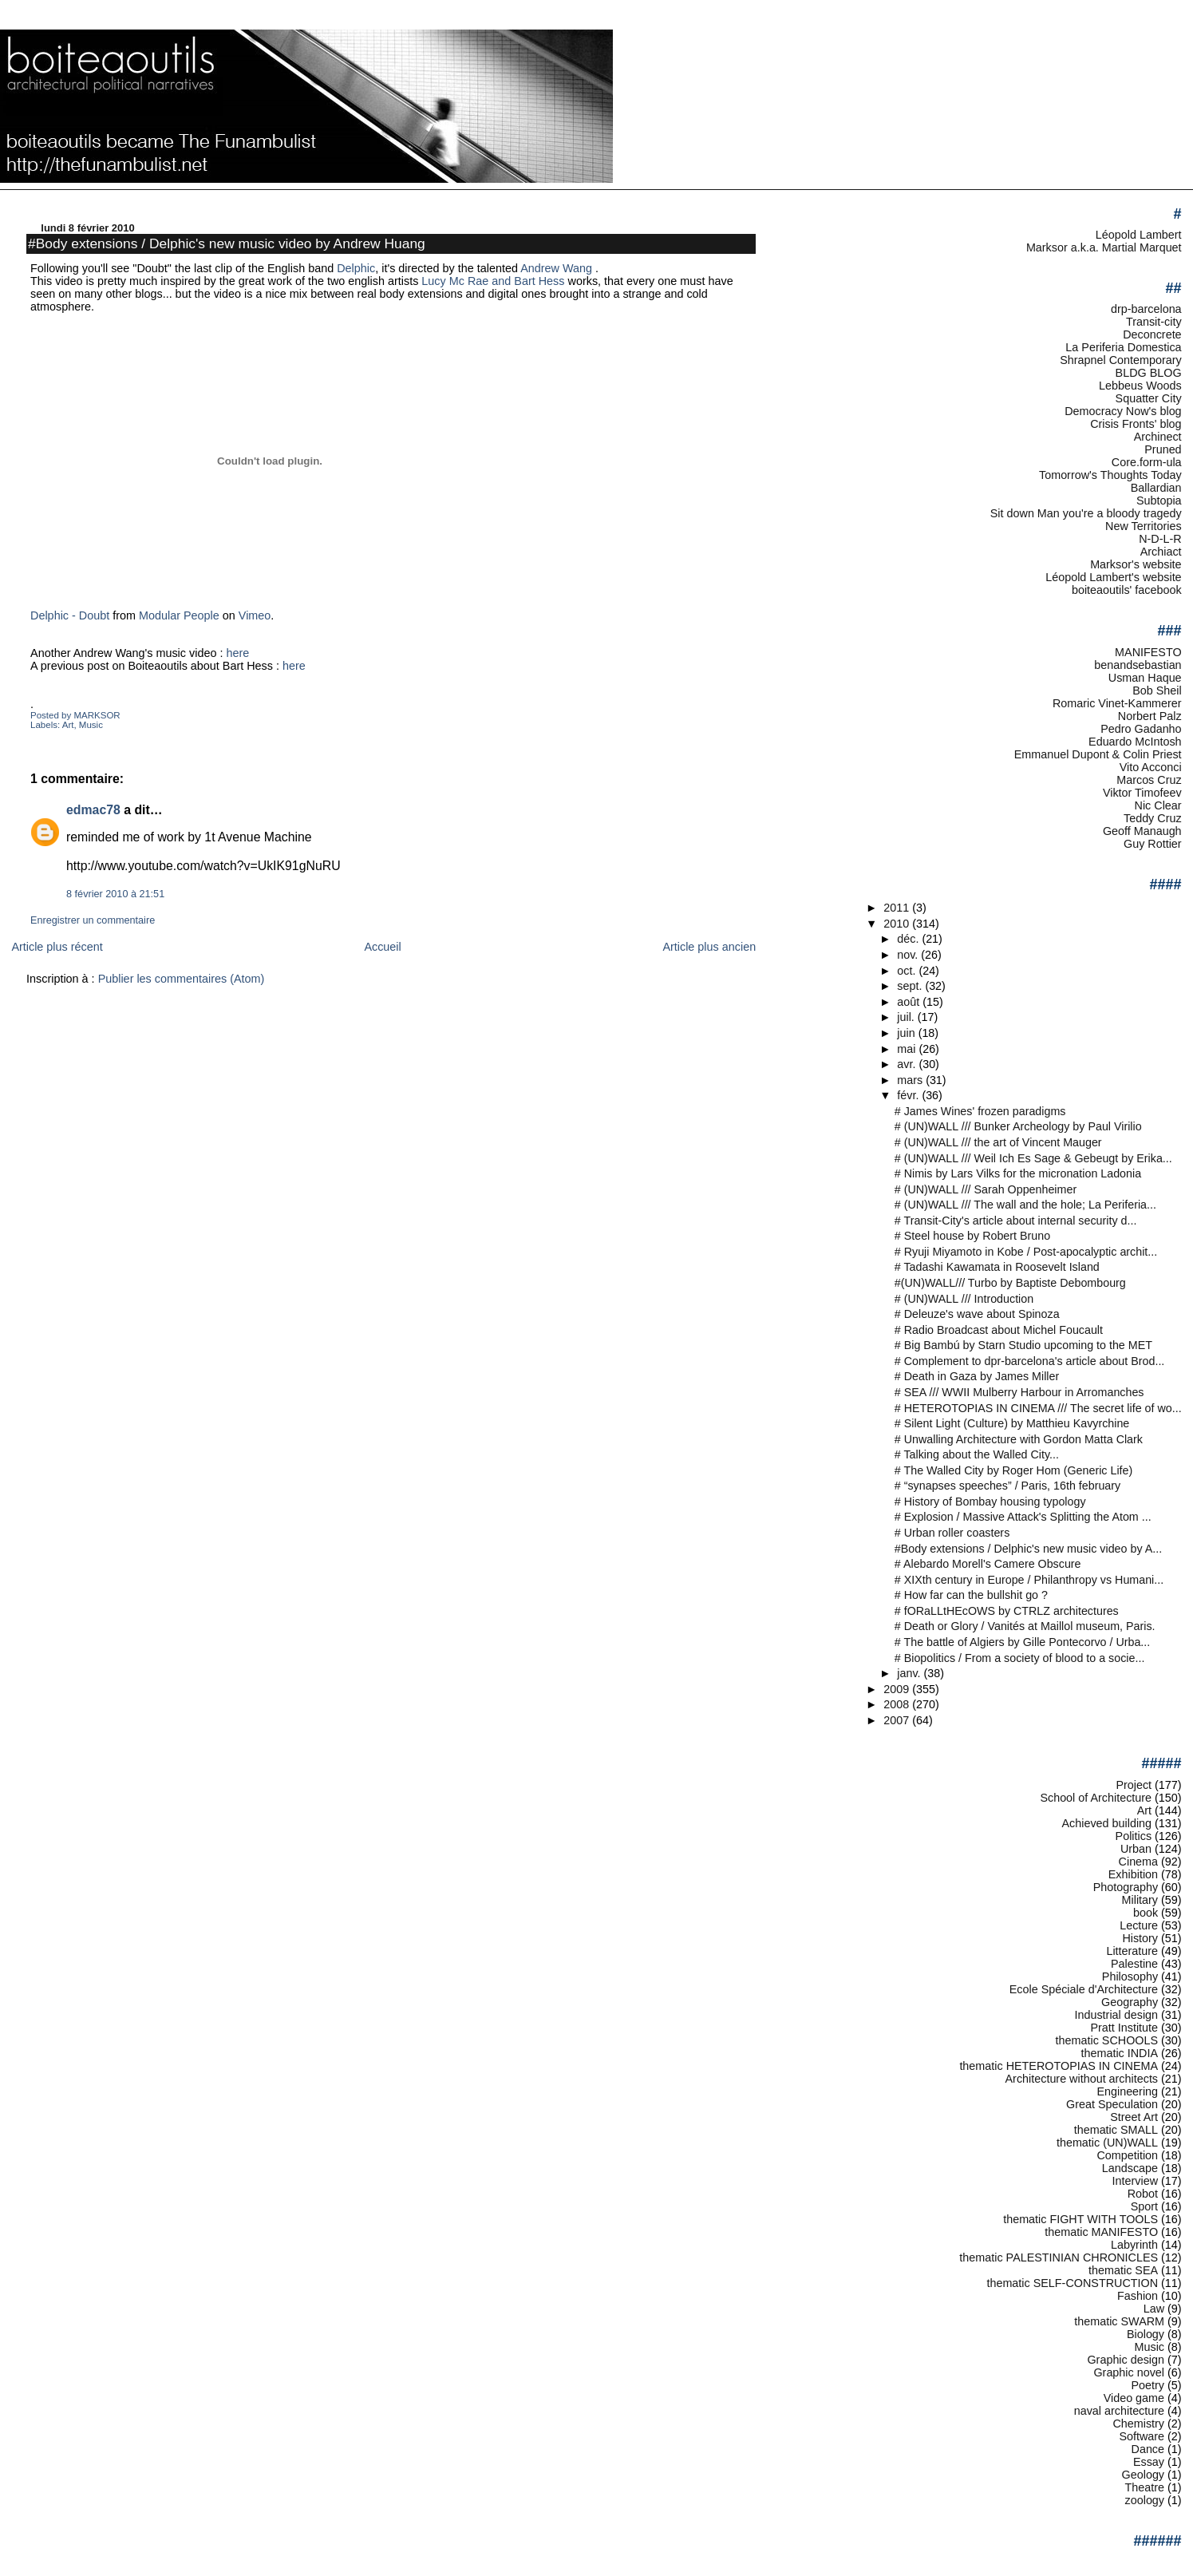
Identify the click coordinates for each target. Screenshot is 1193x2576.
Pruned (1162, 449)
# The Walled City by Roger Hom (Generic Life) (1013, 1470)
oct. (907, 970)
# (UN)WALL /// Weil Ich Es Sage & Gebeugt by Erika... (1033, 1158)
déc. (909, 938)
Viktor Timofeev (1142, 792)
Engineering (1127, 2091)
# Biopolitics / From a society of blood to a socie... (1020, 1658)
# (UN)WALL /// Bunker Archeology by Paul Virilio (1018, 1126)
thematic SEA (1123, 2270)
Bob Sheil (1156, 690)
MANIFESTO (1148, 652)
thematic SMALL (1116, 2129)
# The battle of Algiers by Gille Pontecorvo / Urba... (1022, 1642)
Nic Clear (1158, 805)
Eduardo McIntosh (1135, 741)
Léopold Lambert (1139, 234)
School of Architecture (1096, 1797)
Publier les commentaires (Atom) (181, 978)
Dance (1148, 2449)
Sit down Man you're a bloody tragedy (1086, 513)
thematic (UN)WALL (1107, 2142)
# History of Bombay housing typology (990, 1501)
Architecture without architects (1082, 2078)
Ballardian (1156, 487)
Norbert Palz (1150, 716)
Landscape (1130, 2168)
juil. (907, 1017)
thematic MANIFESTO (1101, 2232)
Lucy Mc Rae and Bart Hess (491, 281)
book (1145, 1912)
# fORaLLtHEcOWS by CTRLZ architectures (1007, 1611)
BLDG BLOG (1149, 372)
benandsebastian (1137, 665)
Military (1140, 1899)
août (909, 1001)
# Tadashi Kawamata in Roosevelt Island (997, 1266)
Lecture (1139, 1925)
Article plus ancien (709, 946)
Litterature (1132, 1951)
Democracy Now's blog (1123, 411)
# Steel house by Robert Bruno (972, 1235)
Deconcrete (1152, 334)
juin (907, 1033)
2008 (897, 1704)
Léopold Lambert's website (1113, 577)
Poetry (1148, 2385)
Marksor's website (1135, 564)
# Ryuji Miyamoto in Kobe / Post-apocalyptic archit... (1026, 1251)
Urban (1136, 1848)
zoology (1145, 2500)
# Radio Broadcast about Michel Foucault (999, 1330)
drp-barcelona (1146, 309)
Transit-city (1154, 321)
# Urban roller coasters (952, 1532)
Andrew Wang (557, 268)
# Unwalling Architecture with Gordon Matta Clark (1019, 1439)
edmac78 (93, 810)
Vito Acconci (1151, 767)
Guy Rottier (1153, 843)
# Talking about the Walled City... (977, 1454)
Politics (1134, 1836)
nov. (909, 954)
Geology (1143, 2474)
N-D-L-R (1160, 538)
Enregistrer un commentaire (92, 920)
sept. (911, 985)
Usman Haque (1145, 677)
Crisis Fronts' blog (1135, 423)
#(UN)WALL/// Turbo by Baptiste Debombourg (1010, 1282)
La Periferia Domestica (1123, 347)
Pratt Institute (1124, 2027)
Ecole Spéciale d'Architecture (1083, 1989)
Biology (1145, 2334)
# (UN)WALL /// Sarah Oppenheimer (985, 1189)
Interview (1135, 2180)
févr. (909, 1095)
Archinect (1158, 436)
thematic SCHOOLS (1107, 2040)
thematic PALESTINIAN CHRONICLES (1058, 2257)
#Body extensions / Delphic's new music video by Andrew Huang (226, 243)
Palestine (1134, 1963)
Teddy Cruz (1153, 818)
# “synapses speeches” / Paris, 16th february (1007, 1485)
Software (1141, 2436)
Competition (1127, 2155)
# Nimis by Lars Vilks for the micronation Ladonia (1018, 1173)
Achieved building (1107, 1823)
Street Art (1134, 2117)
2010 (897, 923)
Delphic (356, 268)
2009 (897, 1689)
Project (1134, 1785)
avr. (907, 1064)
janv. (910, 1673)
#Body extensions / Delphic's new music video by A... (1028, 1548)
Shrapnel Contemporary (1120, 360)
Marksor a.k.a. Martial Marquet (1104, 247)
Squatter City (1149, 398)
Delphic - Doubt (69, 615)
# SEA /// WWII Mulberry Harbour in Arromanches (1019, 1392)
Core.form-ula (1147, 462)
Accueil (382, 946)
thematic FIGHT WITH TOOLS (1080, 2219)
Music (91, 725)
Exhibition (1133, 1874)
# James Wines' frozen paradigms (980, 1111)
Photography (1125, 1887)
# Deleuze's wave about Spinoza (977, 1314)
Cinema (1138, 1861)
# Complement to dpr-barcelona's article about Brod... (1030, 1361)
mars (911, 1080)
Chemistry (1138, 2423)
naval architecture (1119, 2410)
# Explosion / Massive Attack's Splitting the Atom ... (1023, 1516)
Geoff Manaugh (1142, 831)
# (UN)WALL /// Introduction (964, 1298)
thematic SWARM (1119, 2321)
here (237, 653)
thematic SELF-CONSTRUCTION (1072, 2283)
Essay (1148, 2461)
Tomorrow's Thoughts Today (1110, 475)
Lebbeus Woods (1140, 385)
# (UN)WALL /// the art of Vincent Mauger (998, 1142)
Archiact (1161, 551)
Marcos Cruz (1148, 780)
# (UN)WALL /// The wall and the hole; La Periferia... (1025, 1204)
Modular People (179, 615)
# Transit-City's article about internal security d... (1016, 1220)
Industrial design (1116, 2014)
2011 (897, 907)
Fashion (1137, 2295)
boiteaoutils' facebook (1127, 590)
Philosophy (1130, 1976)
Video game (1134, 2398)
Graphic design (1125, 2359)
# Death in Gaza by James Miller (977, 1376)
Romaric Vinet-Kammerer (1117, 703)
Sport (1144, 2206)
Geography (1129, 2002)
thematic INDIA (1120, 2053)
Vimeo (255, 615)
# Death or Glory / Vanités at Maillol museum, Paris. (1025, 1626)
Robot (1143, 2193)
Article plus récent (56, 946)
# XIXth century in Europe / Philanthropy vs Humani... (1029, 1579)
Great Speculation (1112, 2104)
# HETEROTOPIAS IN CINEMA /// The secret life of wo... (1038, 1408)
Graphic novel (1128, 2372)
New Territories (1143, 526)
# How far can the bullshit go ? (971, 1595)
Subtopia (1159, 500)
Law (1154, 2308)
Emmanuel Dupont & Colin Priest (1098, 754)
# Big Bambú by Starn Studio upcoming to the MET (1023, 1345)
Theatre (1145, 2487)
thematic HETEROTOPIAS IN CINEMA (1058, 2066)
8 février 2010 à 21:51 (115, 894)
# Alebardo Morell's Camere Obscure (988, 1563)
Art (68, 725)
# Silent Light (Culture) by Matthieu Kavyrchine (1012, 1423)
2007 (897, 1720)
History (1140, 1938)
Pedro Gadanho (1140, 728)
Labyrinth (1134, 2244)
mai (907, 1049)
